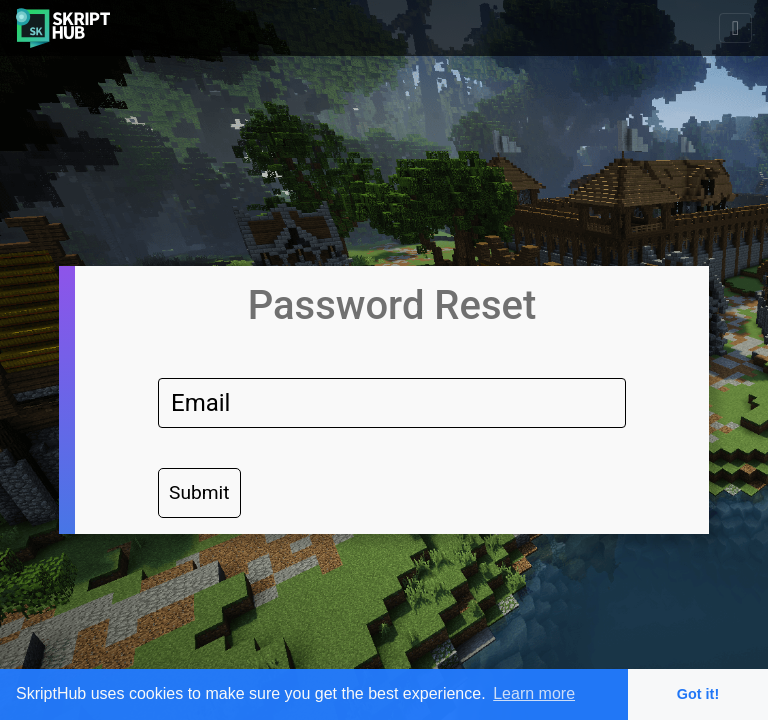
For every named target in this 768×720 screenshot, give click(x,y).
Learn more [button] (534, 693)
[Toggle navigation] (735, 28)
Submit (199, 492)
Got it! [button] (698, 694)
